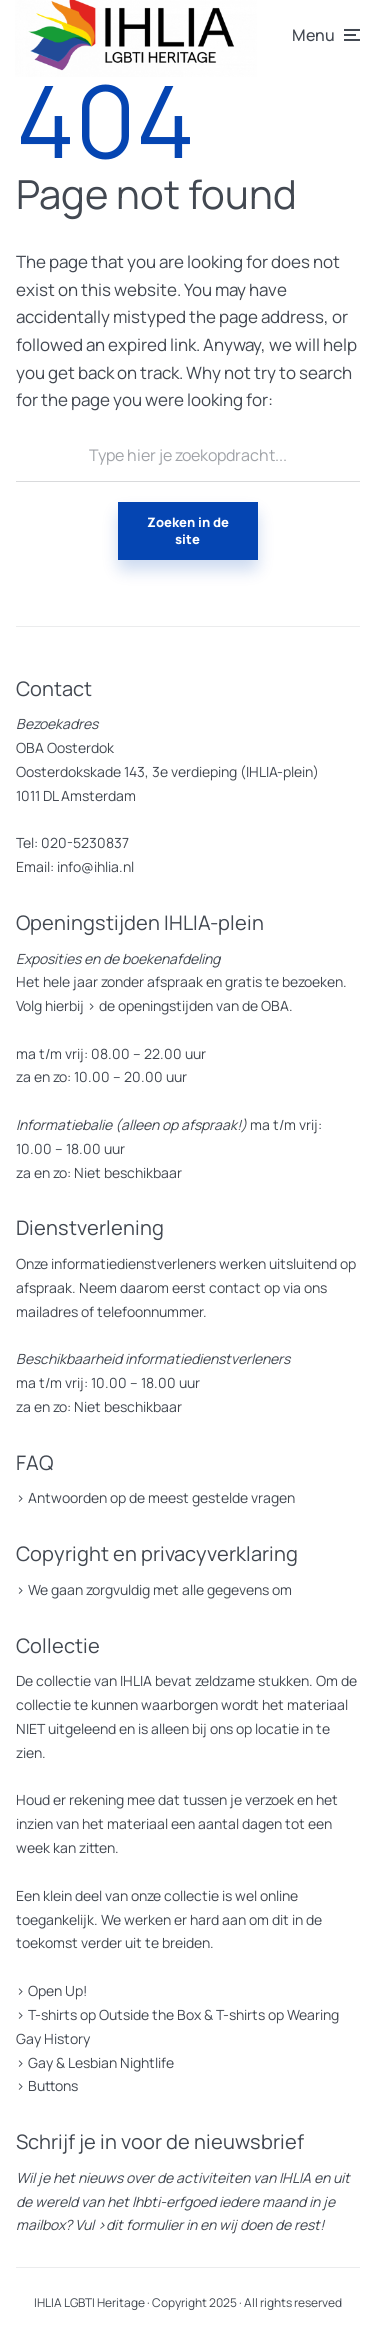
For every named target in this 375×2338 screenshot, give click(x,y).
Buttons (53, 2085)
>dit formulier (140, 2224)
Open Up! (57, 1990)
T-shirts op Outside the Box (114, 2014)
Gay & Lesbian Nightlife (101, 2062)
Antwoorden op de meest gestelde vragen (161, 1497)
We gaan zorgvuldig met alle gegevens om (160, 1589)
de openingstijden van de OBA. (194, 1005)
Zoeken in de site (188, 530)
